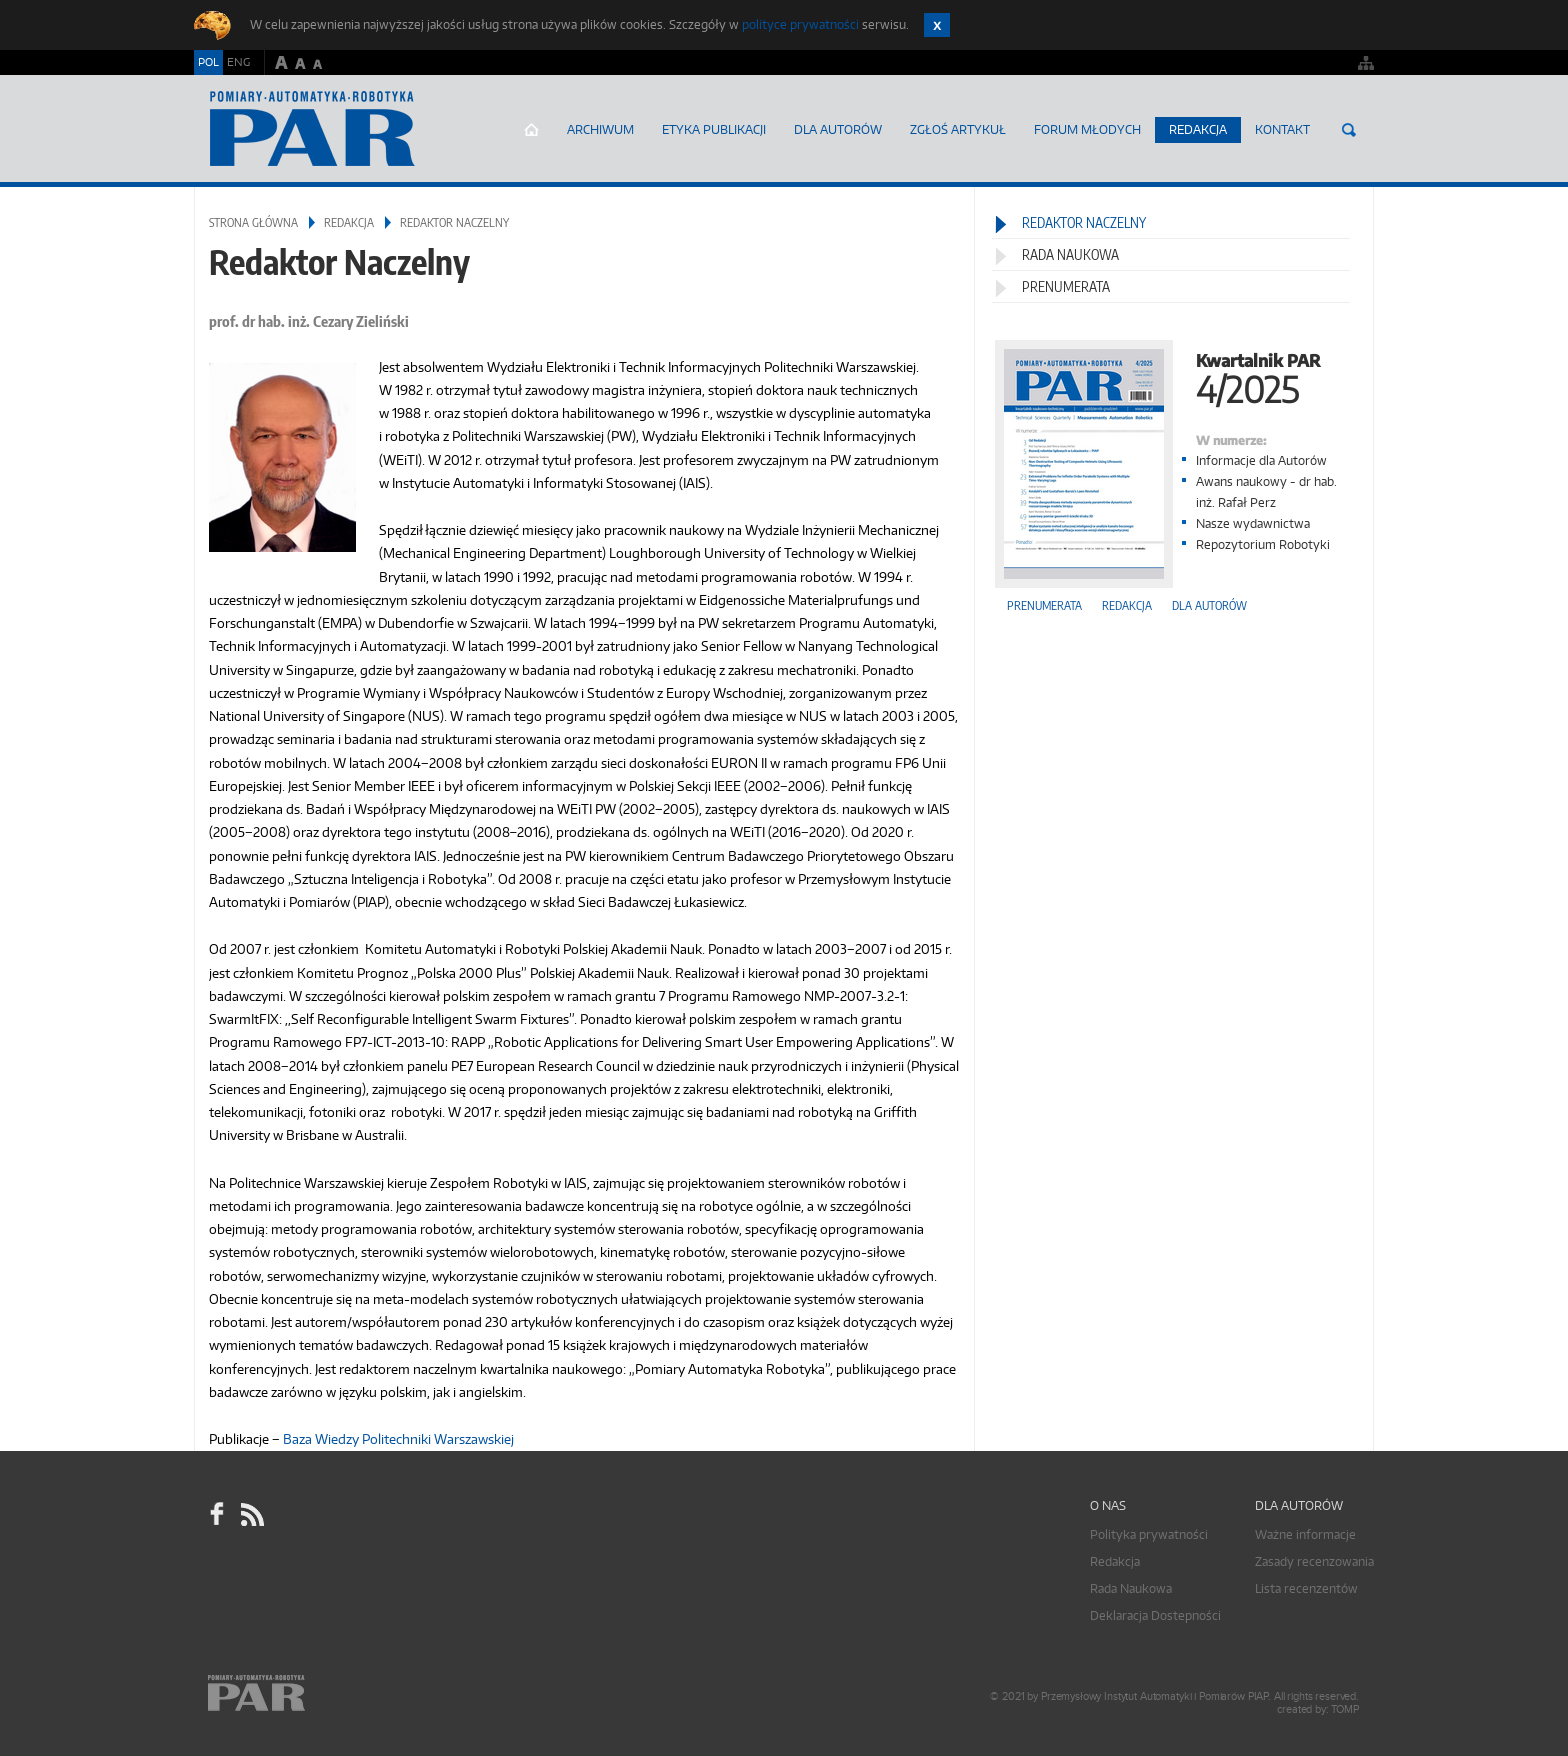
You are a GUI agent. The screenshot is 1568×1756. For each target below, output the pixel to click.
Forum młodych (1087, 129)
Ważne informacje (1305, 1534)
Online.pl (314, 1693)
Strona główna (531, 130)
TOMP (1345, 1709)
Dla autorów (838, 129)
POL (208, 62)
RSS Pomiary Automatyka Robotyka (251, 1514)
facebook (217, 1514)
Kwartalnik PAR (1174, 376)
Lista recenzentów (1306, 1588)
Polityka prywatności (1149, 1534)
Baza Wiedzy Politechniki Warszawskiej (398, 1439)
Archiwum (600, 129)
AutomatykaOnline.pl (312, 129)
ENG (238, 62)
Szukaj (1349, 130)
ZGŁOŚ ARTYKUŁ (958, 129)
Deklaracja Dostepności (1155, 1615)
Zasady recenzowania (1314, 1561)
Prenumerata (1066, 286)
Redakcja (1198, 129)
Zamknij (937, 25)
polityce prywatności (800, 24)
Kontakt (1282, 129)
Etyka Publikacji (714, 129)
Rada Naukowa (1070, 254)
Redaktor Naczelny (1084, 222)
